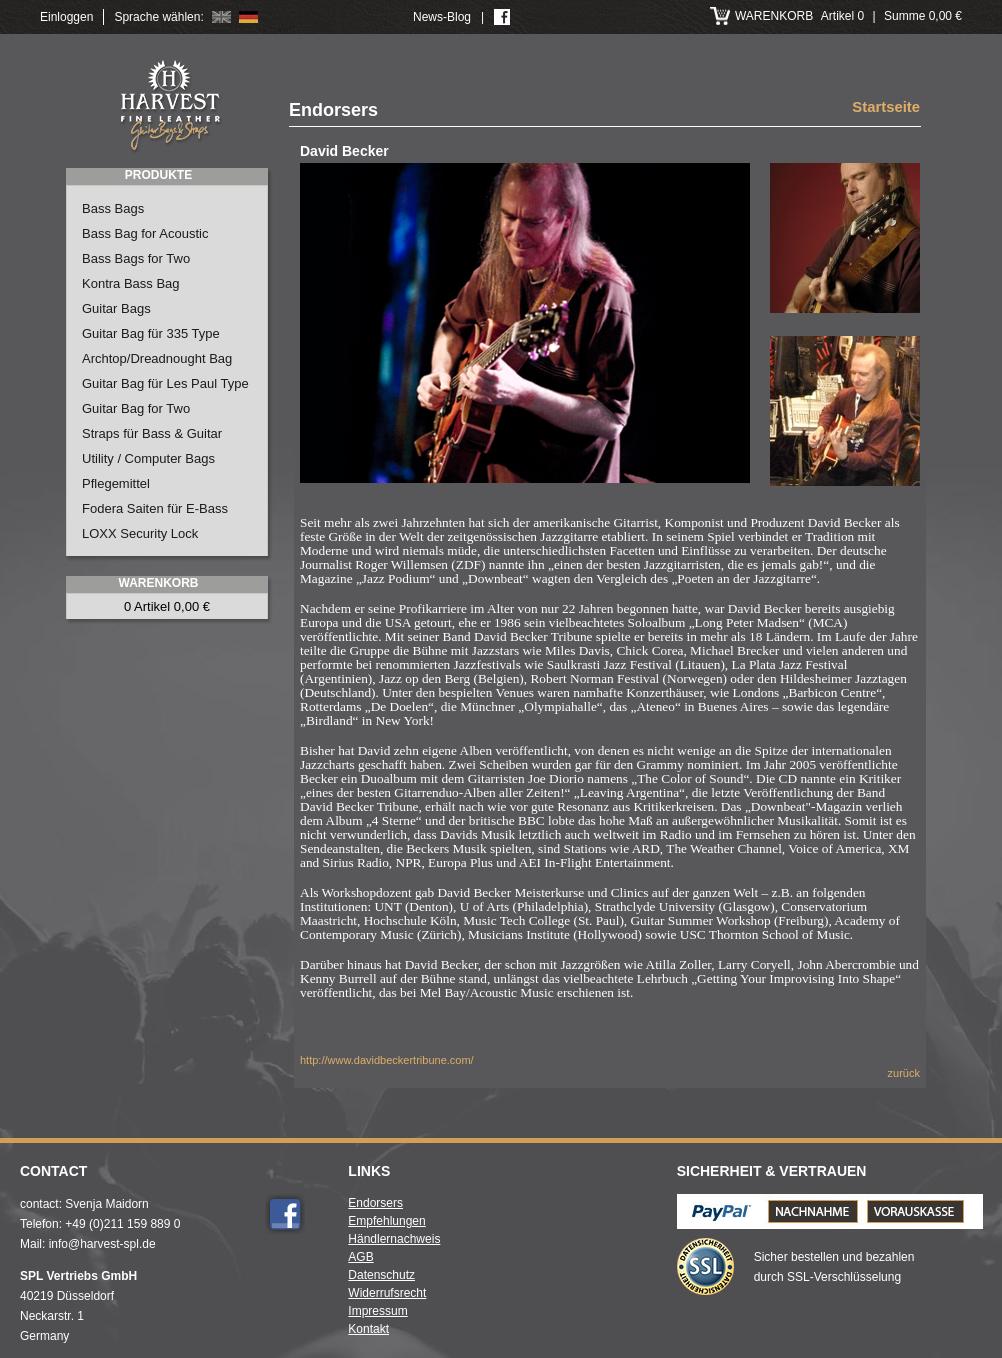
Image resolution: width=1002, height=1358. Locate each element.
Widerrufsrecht (387, 1293)
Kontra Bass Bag (131, 283)
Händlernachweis (394, 1239)
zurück (904, 1073)
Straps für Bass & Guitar (152, 433)
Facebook (285, 1214)
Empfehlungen (386, 1221)
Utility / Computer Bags (148, 458)
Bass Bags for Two (136, 258)
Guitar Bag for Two (136, 408)
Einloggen (66, 17)
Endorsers (375, 1203)
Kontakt (368, 1329)
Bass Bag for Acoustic (145, 233)
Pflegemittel (116, 483)
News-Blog (442, 17)
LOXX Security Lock (140, 533)
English (221, 17)
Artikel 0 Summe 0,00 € (848, 16)
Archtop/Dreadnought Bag (157, 358)
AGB (360, 1257)
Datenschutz (381, 1275)
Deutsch (248, 17)
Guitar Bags (116, 308)
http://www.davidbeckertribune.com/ (387, 1060)
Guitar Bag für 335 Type (151, 333)
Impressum (377, 1311)
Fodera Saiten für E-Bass (155, 508)
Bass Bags (113, 208)
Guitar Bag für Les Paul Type (165, 383)
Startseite (886, 107)
